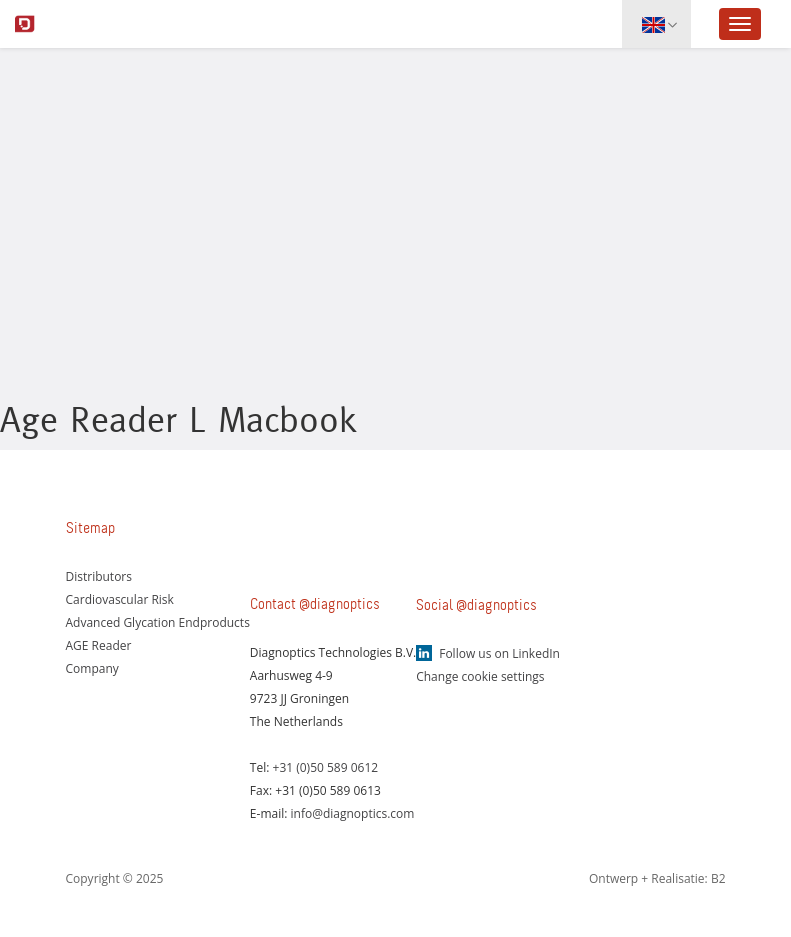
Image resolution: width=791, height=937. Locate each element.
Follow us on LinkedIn (499, 653)
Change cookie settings (480, 676)
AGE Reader (99, 645)
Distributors (99, 576)
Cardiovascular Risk (120, 599)
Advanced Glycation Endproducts (158, 622)
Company (92, 668)
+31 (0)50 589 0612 (326, 767)
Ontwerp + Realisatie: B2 (657, 878)
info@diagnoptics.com (353, 813)
